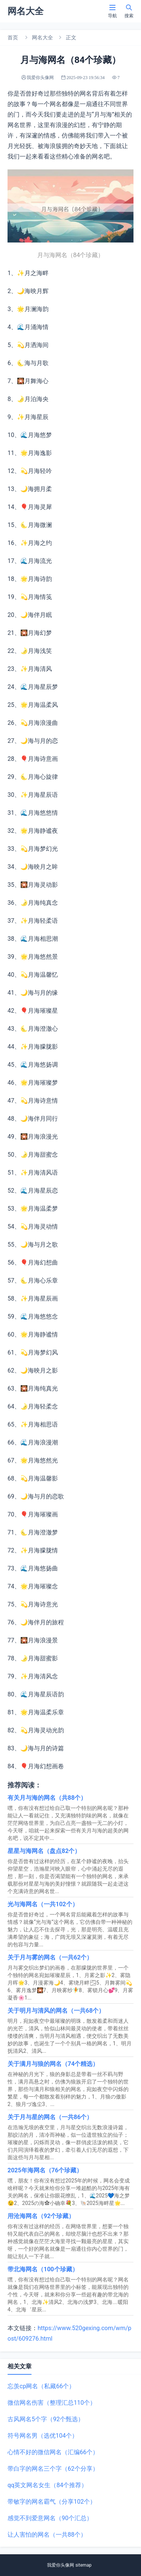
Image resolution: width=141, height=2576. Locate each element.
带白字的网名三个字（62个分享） (53, 2468)
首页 (13, 37)
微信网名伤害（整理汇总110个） (52, 2402)
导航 (112, 11)
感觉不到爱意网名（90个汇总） (50, 2518)
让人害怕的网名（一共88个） (47, 2534)
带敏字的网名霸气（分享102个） (52, 2501)
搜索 (128, 11)
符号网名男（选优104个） (43, 2435)
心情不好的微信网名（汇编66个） (53, 2452)
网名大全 (42, 37)
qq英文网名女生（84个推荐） (47, 2485)
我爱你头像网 (60, 2565)
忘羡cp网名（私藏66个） (41, 2386)
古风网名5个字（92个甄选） (46, 2419)
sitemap (83, 2565)
